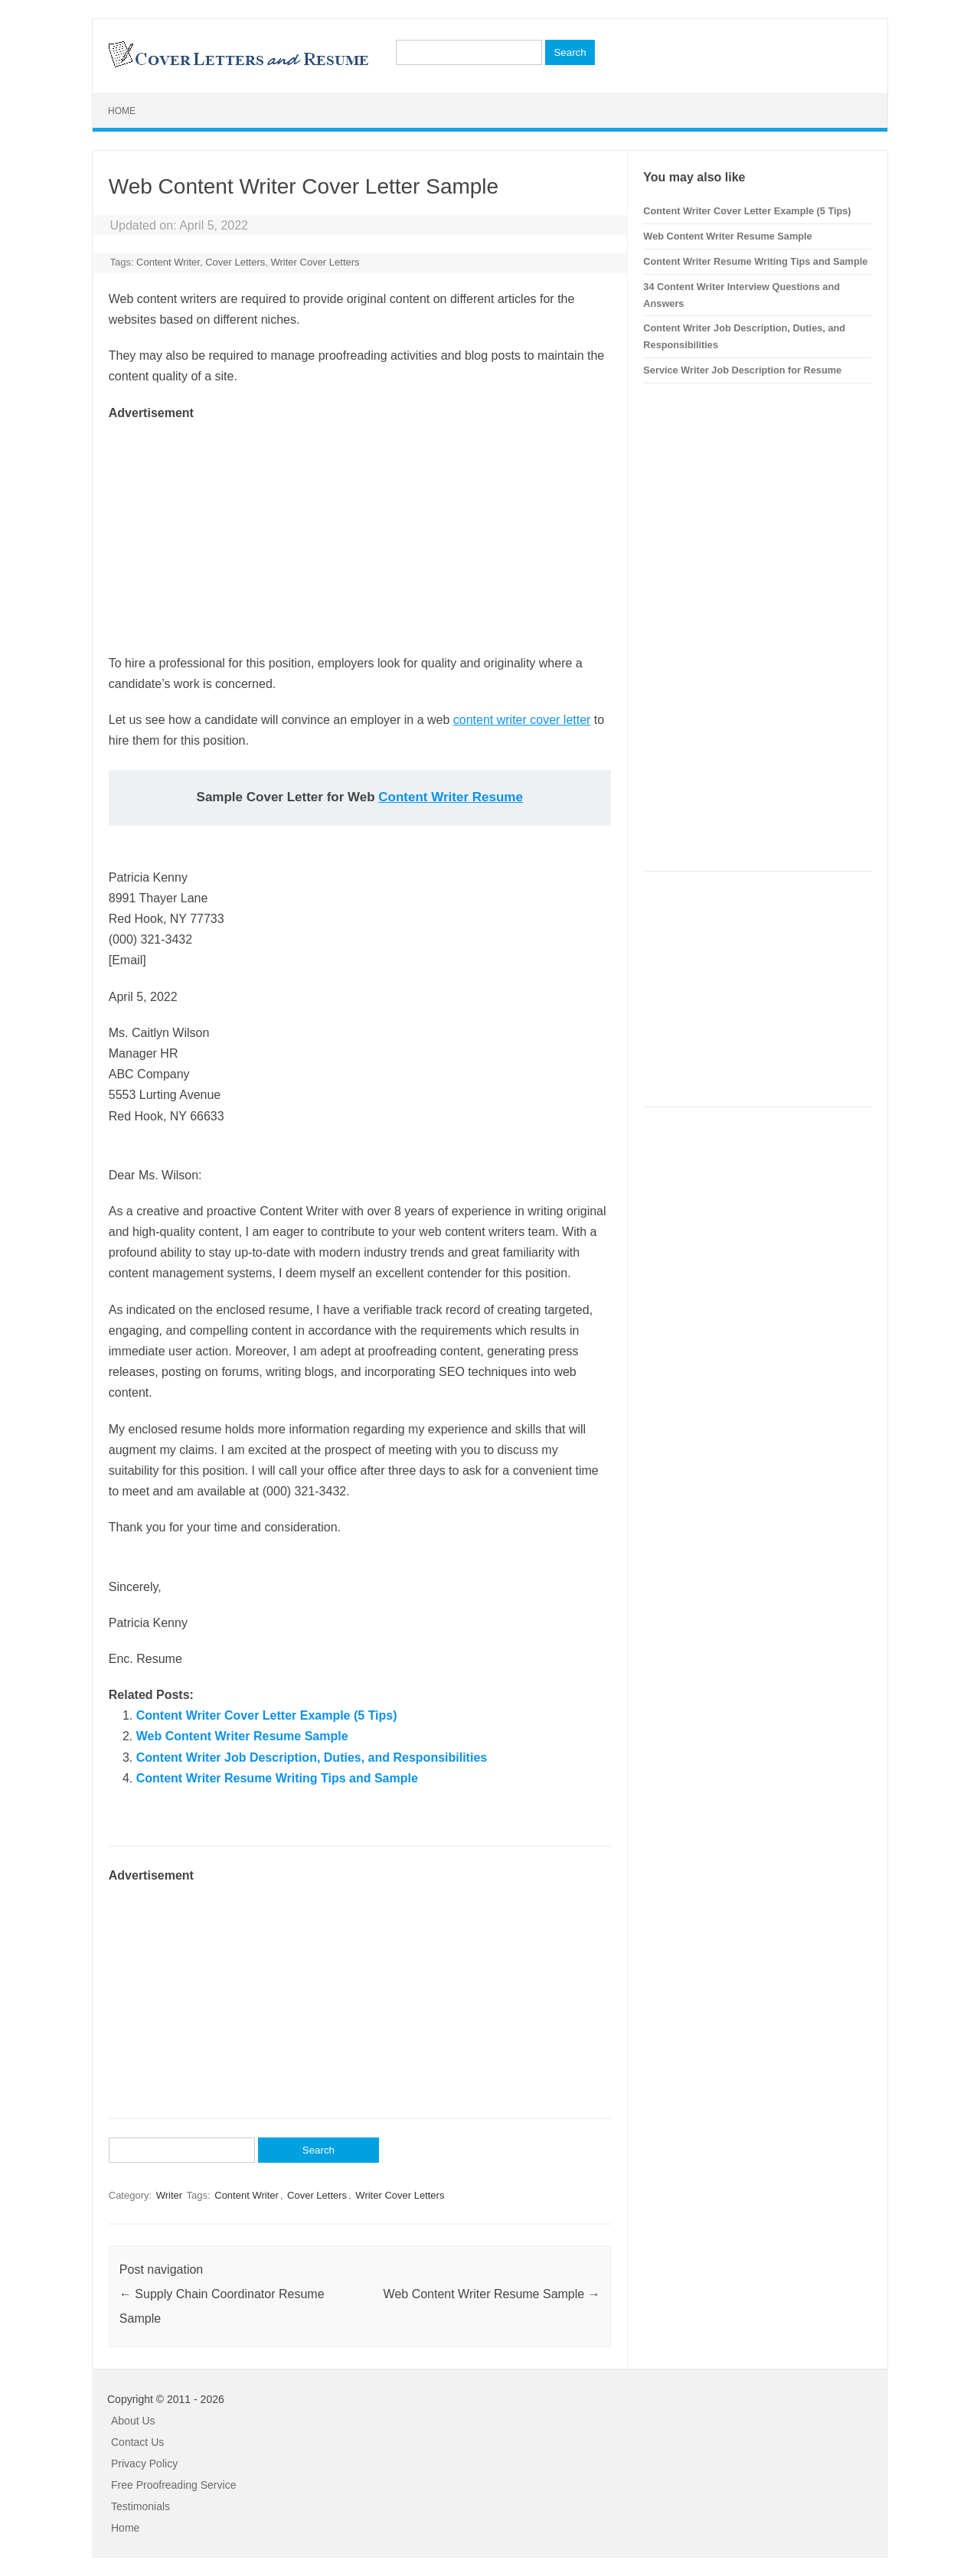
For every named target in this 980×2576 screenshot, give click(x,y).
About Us (133, 2421)
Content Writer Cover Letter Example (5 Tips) (266, 1715)
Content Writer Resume (450, 797)
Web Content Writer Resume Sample (242, 1736)
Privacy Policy (144, 2463)
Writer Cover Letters (314, 262)
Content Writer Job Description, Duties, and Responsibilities (311, 1757)
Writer (169, 2195)
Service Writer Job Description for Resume (742, 370)
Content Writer (168, 262)
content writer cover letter (522, 719)
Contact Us (137, 2442)
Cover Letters (235, 262)
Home (122, 111)
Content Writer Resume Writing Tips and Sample (277, 1778)
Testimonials (140, 2506)
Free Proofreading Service (173, 2485)
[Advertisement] (360, 530)
